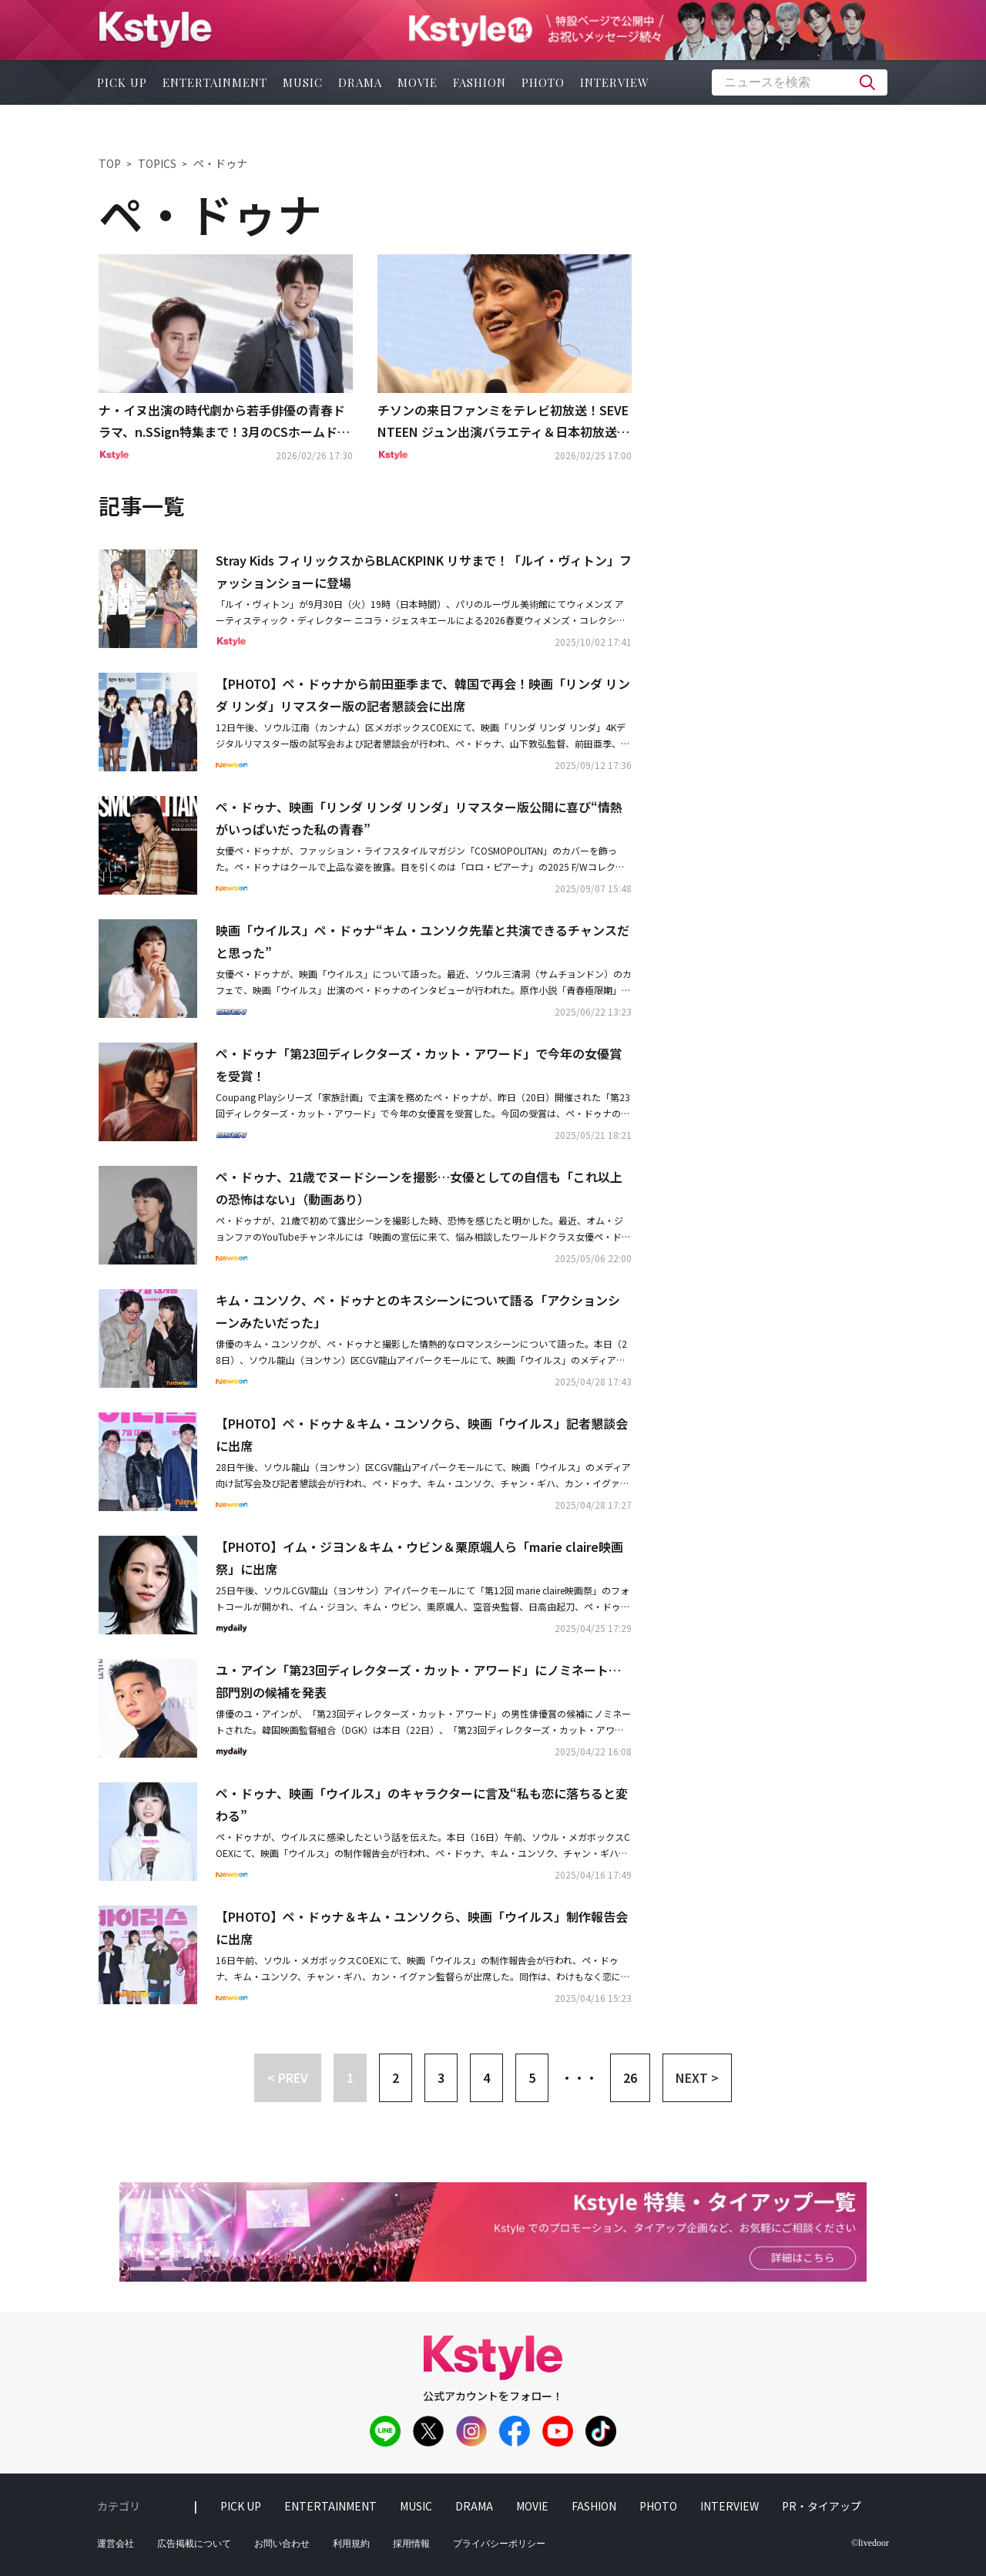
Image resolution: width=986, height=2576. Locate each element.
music (303, 82)
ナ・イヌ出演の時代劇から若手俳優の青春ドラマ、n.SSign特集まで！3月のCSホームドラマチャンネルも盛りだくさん (224, 422)
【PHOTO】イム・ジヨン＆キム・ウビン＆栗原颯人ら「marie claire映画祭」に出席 (419, 1557)
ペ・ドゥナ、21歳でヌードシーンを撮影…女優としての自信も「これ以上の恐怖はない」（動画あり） (419, 1187)
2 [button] (395, 2077)
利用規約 (351, 2543)
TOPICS (157, 163)
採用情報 (411, 2543)
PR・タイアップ (821, 2506)
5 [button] (531, 2077)
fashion (479, 82)
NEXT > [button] (697, 2077)
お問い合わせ (282, 2543)
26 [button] (630, 2077)
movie (417, 82)
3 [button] (441, 2077)
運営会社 (115, 2543)
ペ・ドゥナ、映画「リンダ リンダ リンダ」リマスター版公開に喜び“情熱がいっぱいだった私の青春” (419, 818)
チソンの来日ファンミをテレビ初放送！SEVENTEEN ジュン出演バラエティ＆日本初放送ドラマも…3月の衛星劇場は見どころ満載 (503, 422)
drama (360, 82)
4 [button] (486, 2077)
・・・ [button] (579, 2077)
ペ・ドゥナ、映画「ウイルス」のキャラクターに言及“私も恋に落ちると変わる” (422, 1804)
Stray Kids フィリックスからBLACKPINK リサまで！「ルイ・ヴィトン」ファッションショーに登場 (424, 571)
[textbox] (799, 82)
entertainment (215, 82)
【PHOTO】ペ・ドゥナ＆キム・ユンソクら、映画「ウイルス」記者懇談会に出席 (422, 1434)
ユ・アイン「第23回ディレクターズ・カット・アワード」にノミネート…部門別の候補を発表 (418, 1681)
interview (614, 82)
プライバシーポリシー (499, 2543)
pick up (122, 82)
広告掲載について (194, 2543)
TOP (110, 163)
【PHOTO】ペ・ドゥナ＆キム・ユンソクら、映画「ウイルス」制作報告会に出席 (422, 1927)
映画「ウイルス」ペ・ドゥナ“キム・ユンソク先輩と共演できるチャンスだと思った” (422, 941)
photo (543, 82)
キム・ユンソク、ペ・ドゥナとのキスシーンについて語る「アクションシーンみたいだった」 (418, 1311)
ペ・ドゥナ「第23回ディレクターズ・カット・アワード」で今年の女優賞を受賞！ (419, 1064)
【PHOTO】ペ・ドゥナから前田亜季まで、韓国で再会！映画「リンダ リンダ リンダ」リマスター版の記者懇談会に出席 (423, 694)
